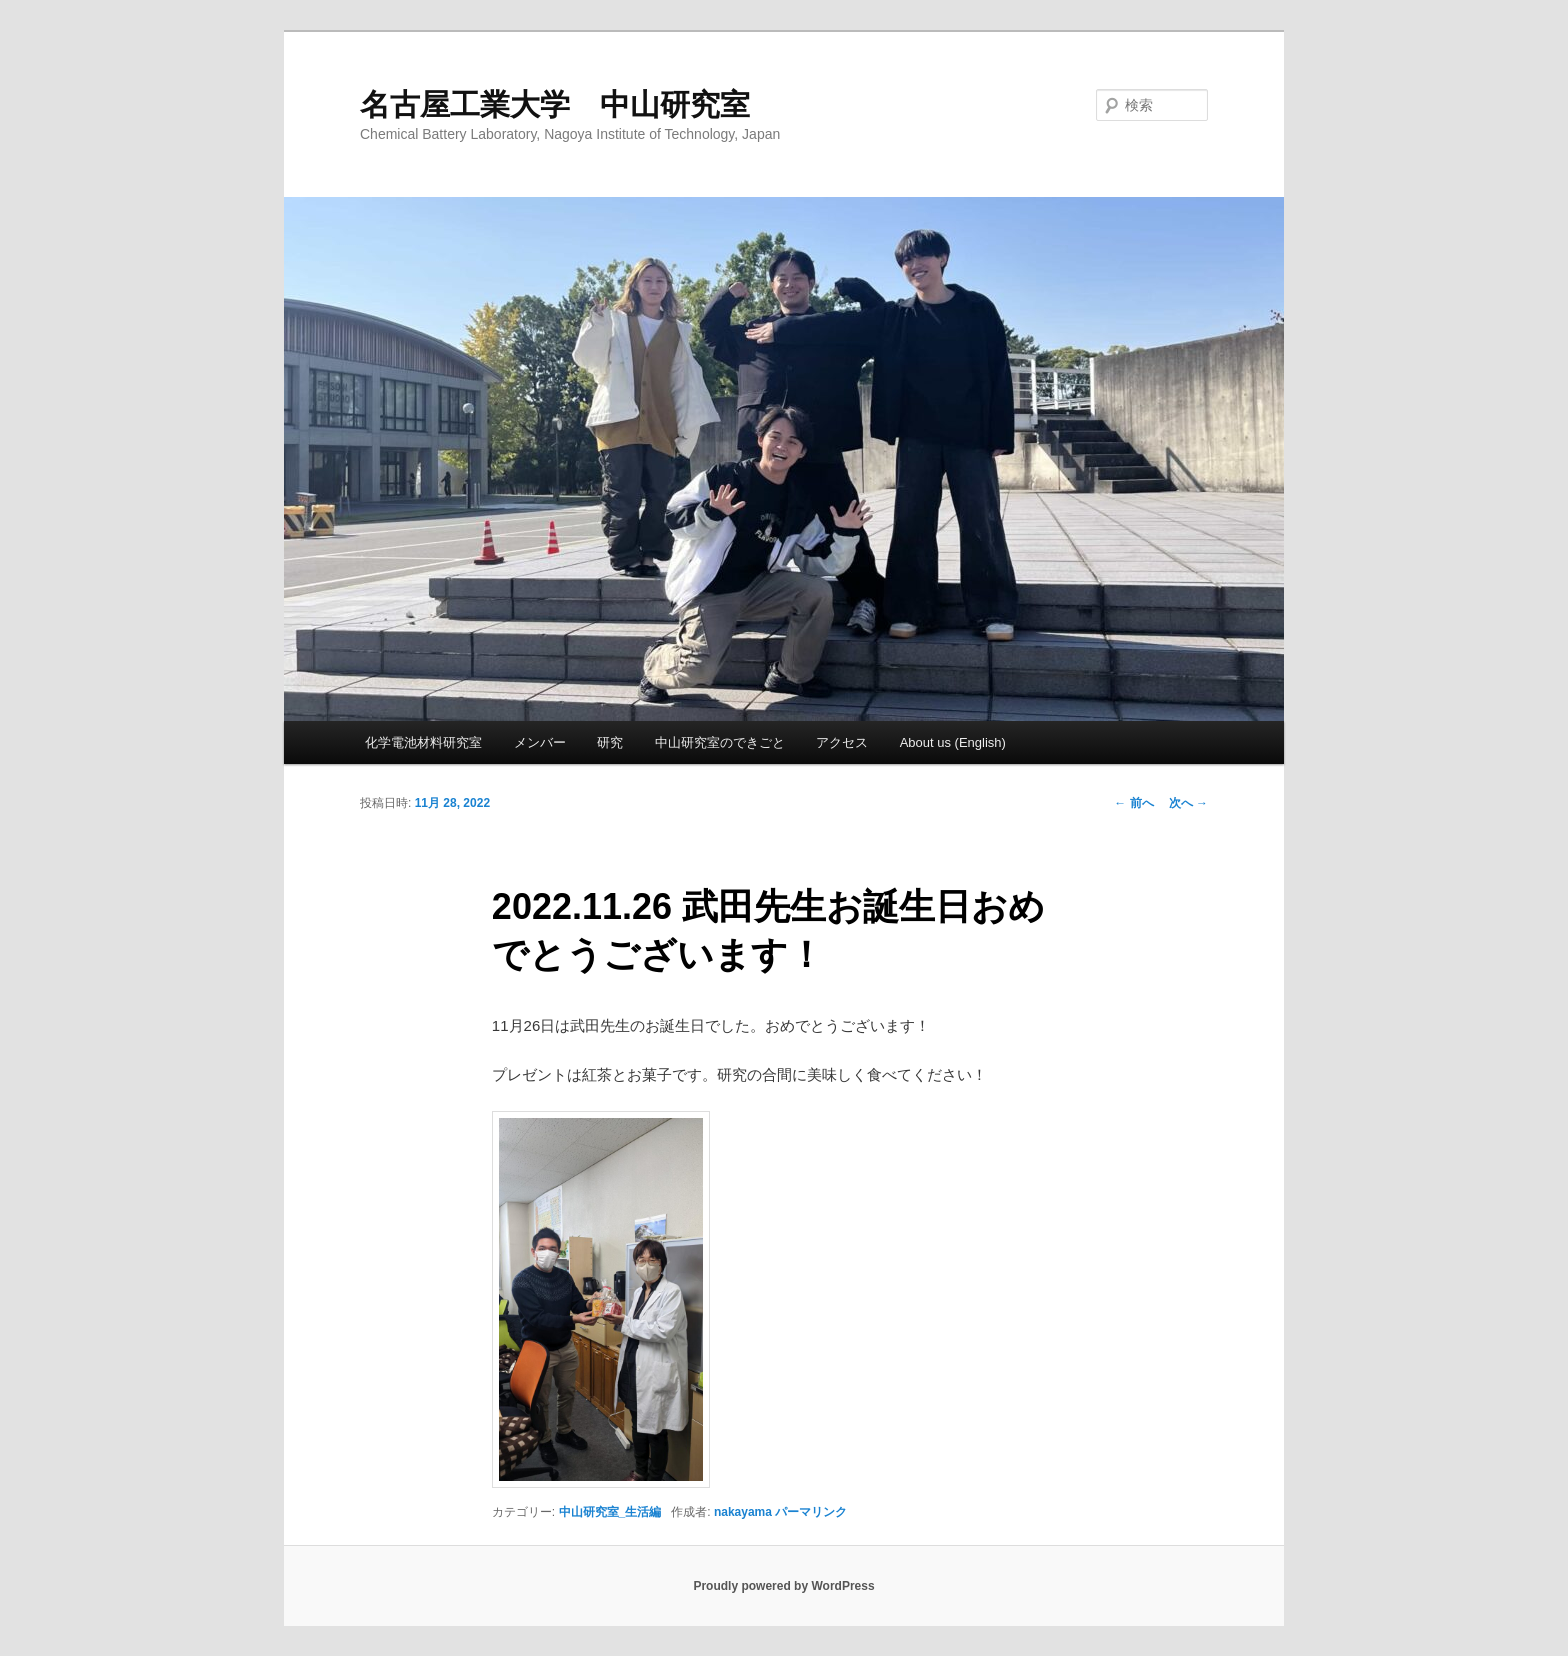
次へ (1188, 803)
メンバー (540, 742)
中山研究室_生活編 (610, 1512)
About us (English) (953, 742)
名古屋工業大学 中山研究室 (555, 104)
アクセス (842, 742)
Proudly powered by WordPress (783, 1586)
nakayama (743, 1512)
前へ (1133, 803)
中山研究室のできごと (720, 742)
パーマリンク (811, 1512)
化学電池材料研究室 (423, 742)
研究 (610, 742)
